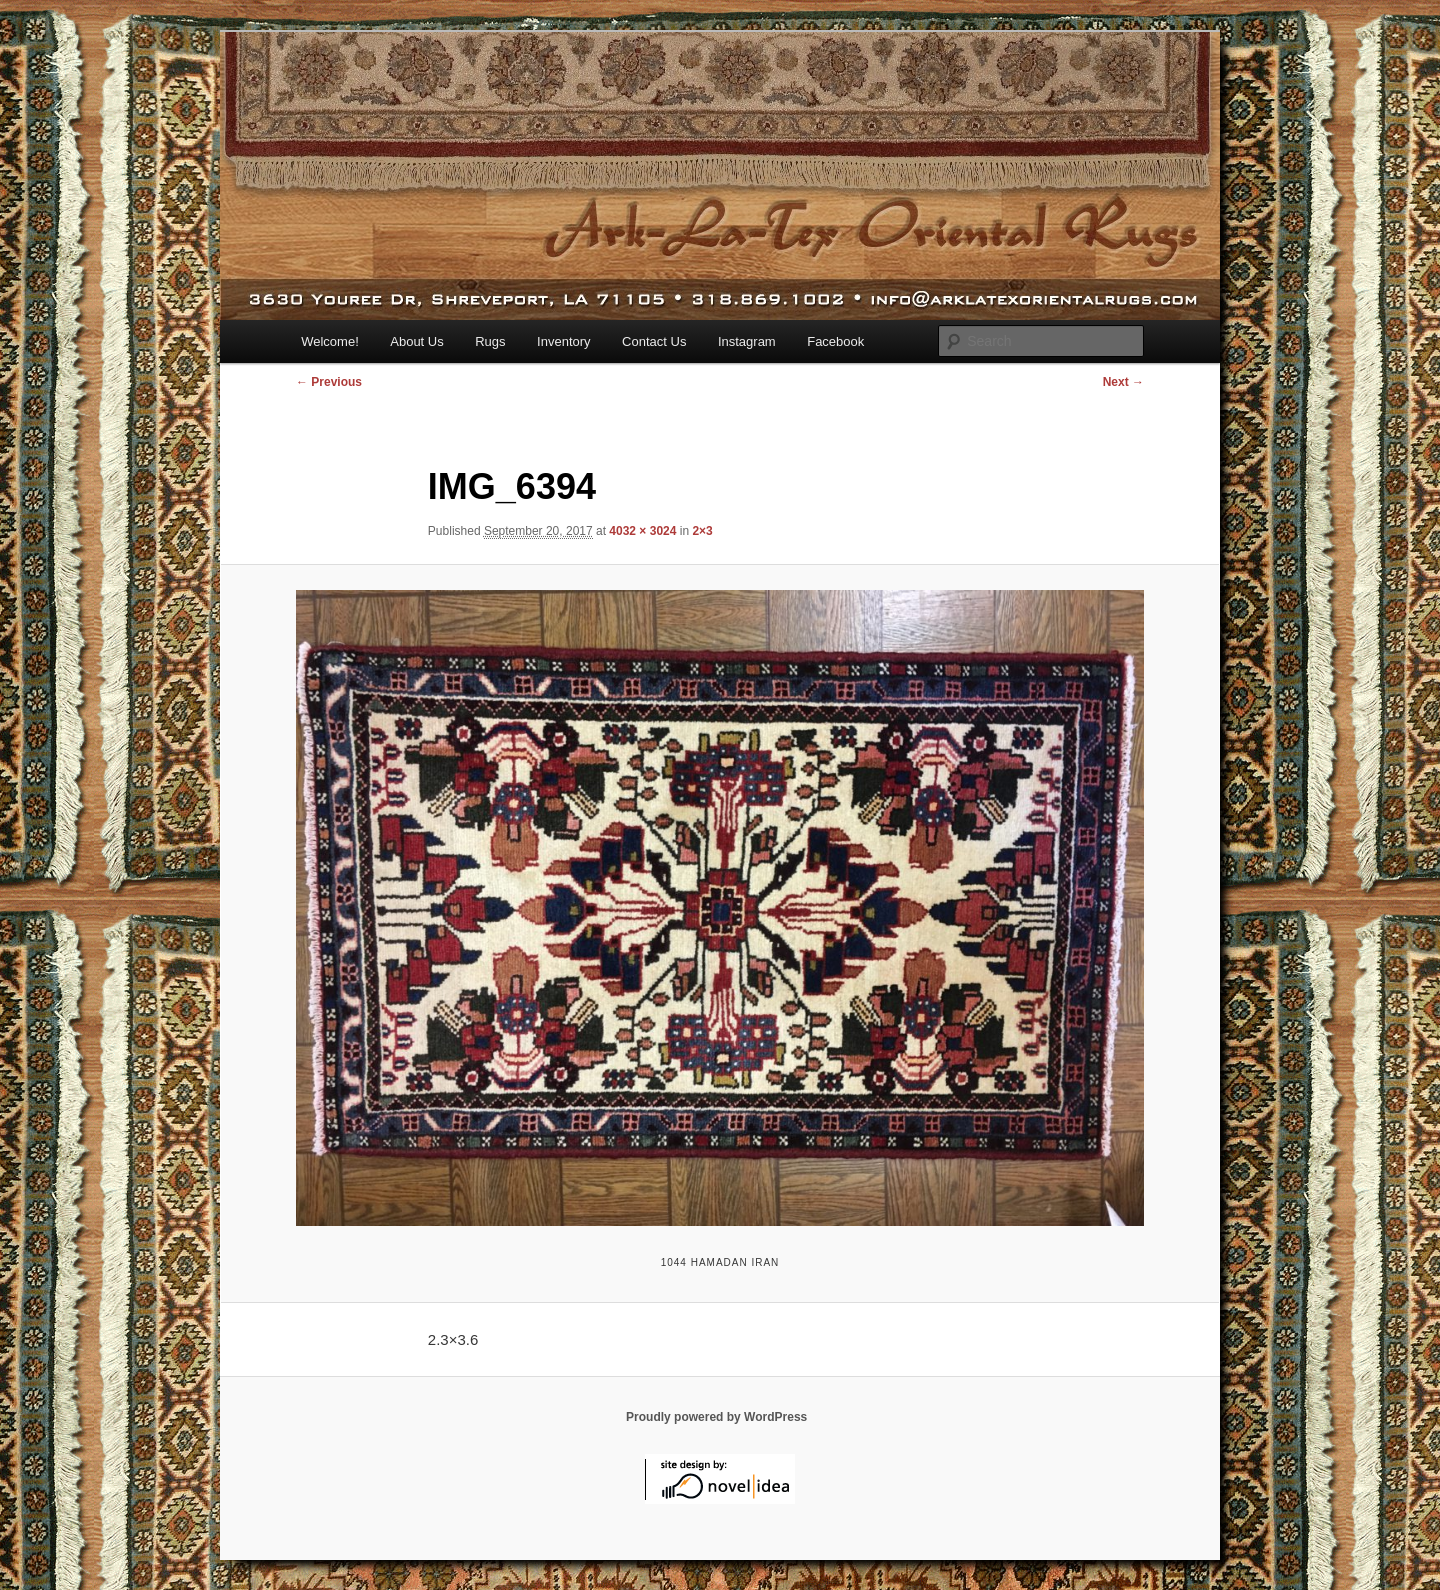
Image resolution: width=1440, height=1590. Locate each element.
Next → (1123, 382)
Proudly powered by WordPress (716, 1417)
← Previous (329, 382)
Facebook (835, 341)
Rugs (490, 341)
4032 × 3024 (642, 531)
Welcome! (330, 341)
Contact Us (654, 341)
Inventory (563, 341)
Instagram (747, 341)
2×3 (702, 531)
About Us (416, 341)
